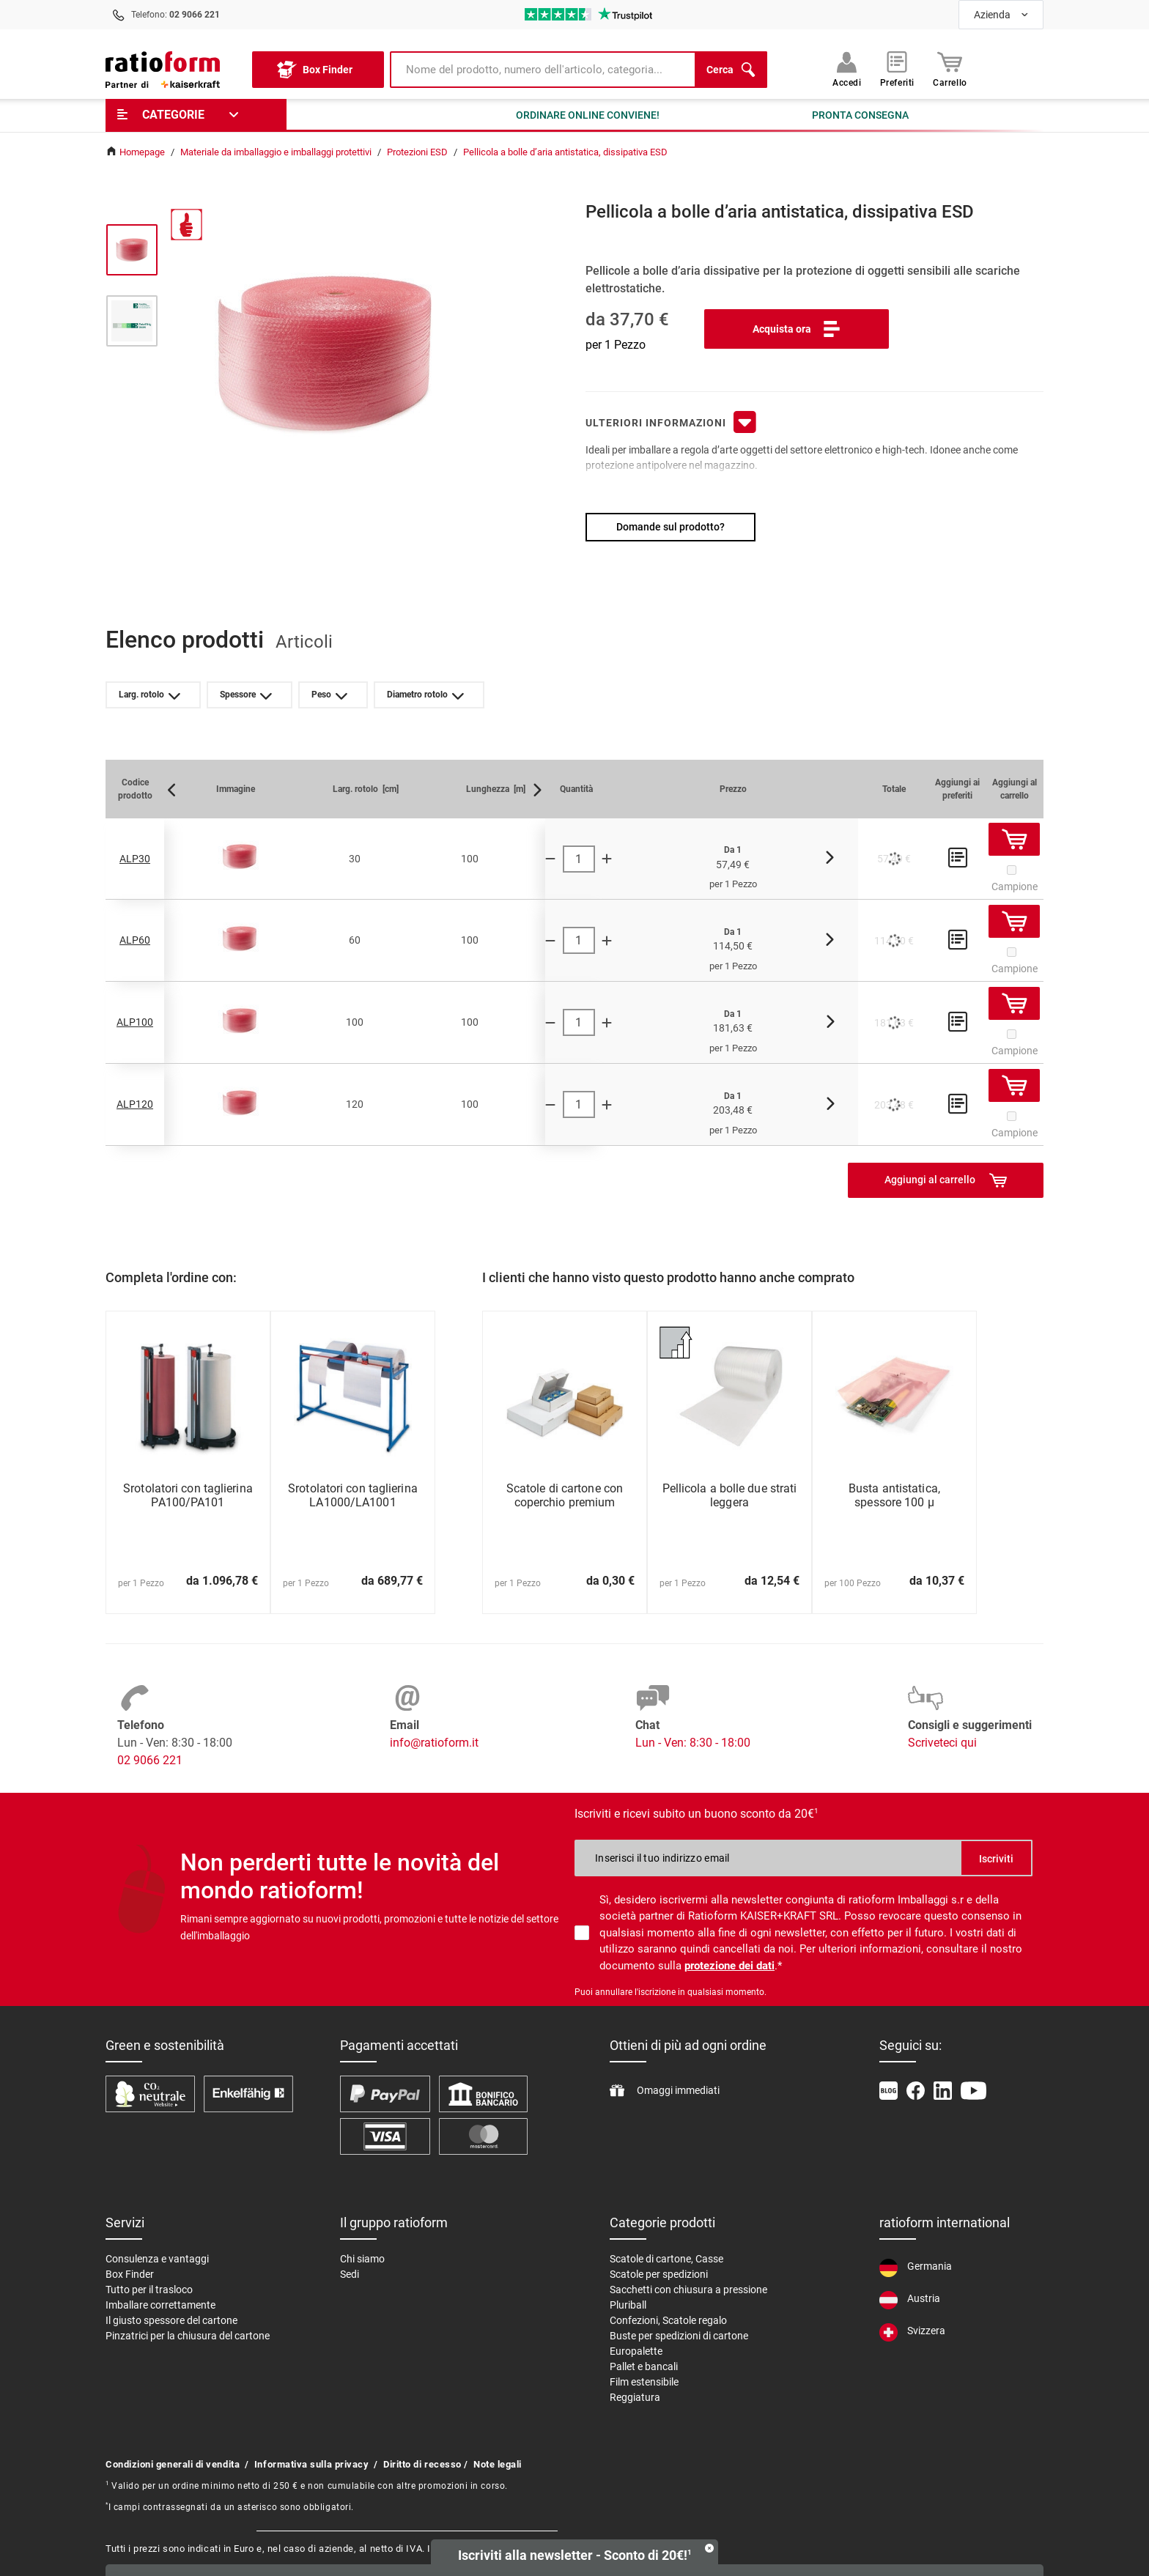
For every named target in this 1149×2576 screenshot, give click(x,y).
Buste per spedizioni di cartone (679, 2336)
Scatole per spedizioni (659, 2274)
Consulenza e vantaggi (157, 2259)
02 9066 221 (149, 1760)
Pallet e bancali (644, 2366)
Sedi (349, 2274)
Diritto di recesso (422, 2464)
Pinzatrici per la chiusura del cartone (188, 2336)
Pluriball (628, 2305)
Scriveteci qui (942, 1743)
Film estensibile (644, 2382)
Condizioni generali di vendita (173, 2464)
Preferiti (897, 69)
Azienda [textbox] (992, 15)
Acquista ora (796, 329)
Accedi (847, 69)
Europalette (636, 2351)
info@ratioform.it (434, 1743)
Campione (1014, 886)
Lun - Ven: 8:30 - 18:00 (692, 1743)
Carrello (950, 69)
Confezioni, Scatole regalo (668, 2320)
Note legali (497, 2464)
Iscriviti (996, 1859)
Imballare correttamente (160, 2305)
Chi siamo (362, 2259)
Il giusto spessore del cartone (171, 2320)
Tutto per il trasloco (149, 2289)
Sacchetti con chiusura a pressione (688, 2289)
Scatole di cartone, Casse (666, 2259)
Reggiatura (635, 2397)
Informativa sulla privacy (311, 2464)
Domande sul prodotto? (670, 527)
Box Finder (130, 2274)
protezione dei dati (729, 1965)
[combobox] (1000, 14)
